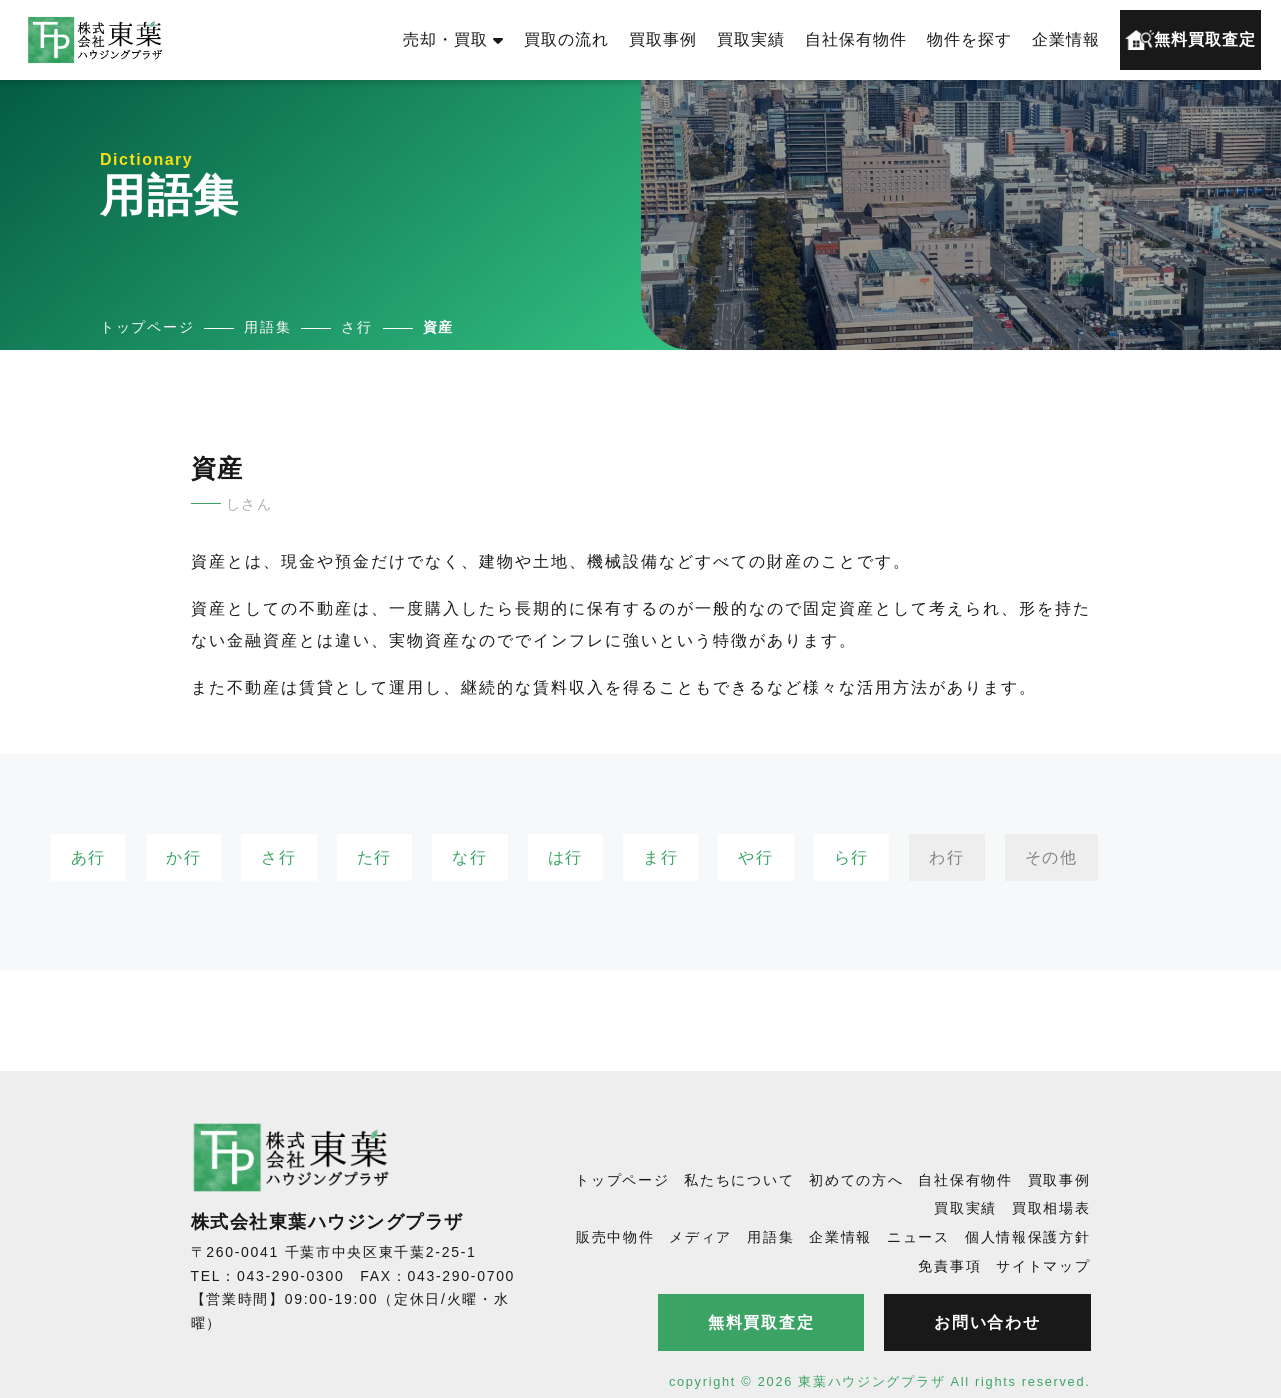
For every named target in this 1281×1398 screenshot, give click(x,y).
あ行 (88, 857)
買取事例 (663, 39)
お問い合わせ (987, 1322)
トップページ (622, 1180)
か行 (183, 857)
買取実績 (751, 39)
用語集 (770, 1237)
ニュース (918, 1237)
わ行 (946, 857)
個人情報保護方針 (1028, 1237)
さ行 (278, 857)
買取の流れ (566, 39)
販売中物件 (615, 1237)
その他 (1051, 857)
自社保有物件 (856, 39)
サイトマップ (1043, 1266)
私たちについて (739, 1180)
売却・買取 (453, 39)
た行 (374, 857)
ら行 (851, 857)
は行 (565, 857)
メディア (700, 1237)
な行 (469, 857)
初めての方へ (856, 1180)
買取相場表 (1051, 1208)
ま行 (660, 857)
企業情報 (1066, 39)
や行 (755, 857)
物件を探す (969, 39)
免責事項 (949, 1266)
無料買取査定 (1190, 40)
